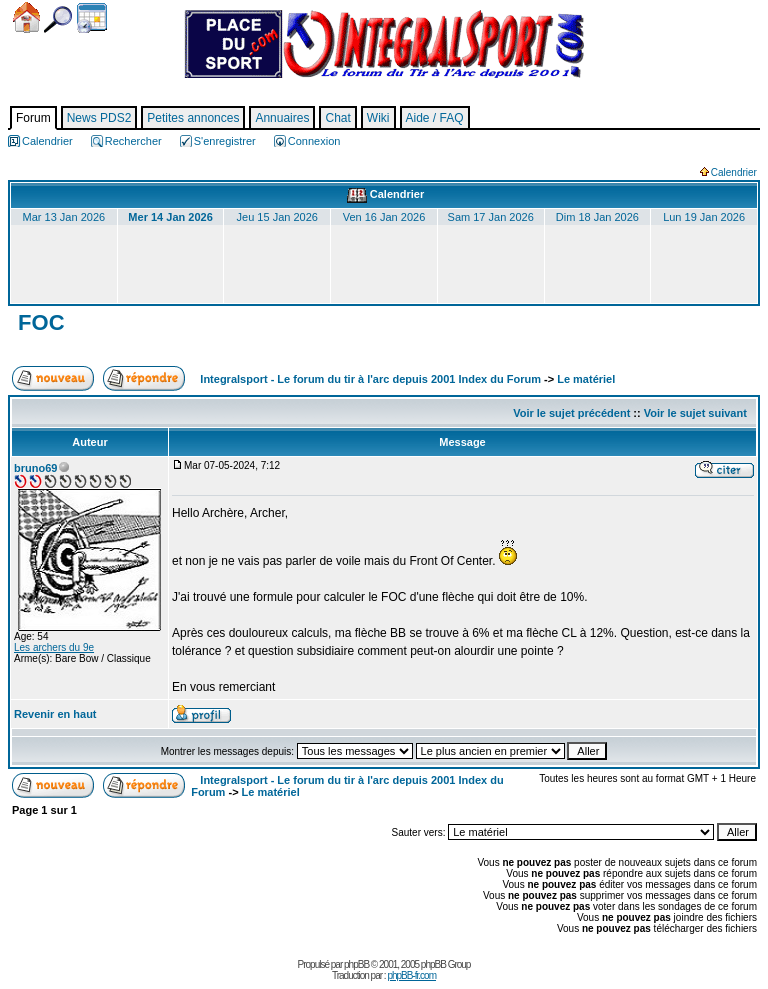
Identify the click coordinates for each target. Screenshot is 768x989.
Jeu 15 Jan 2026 (277, 217)
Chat (337, 118)
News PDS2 (99, 118)
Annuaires (282, 118)
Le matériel (586, 379)
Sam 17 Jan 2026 (491, 217)
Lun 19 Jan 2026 (704, 217)
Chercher (58, 19)
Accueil (26, 17)
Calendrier (92, 18)
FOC (38, 322)
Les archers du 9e (54, 647)
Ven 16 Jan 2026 (384, 217)
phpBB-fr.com (411, 975)
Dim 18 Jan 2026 (597, 217)
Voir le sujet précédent (571, 413)
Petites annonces (193, 118)
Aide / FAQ (435, 118)
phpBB (356, 964)
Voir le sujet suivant (695, 413)
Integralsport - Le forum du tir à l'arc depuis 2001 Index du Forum (370, 379)
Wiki (378, 118)
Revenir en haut (55, 714)
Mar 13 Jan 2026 (64, 217)
